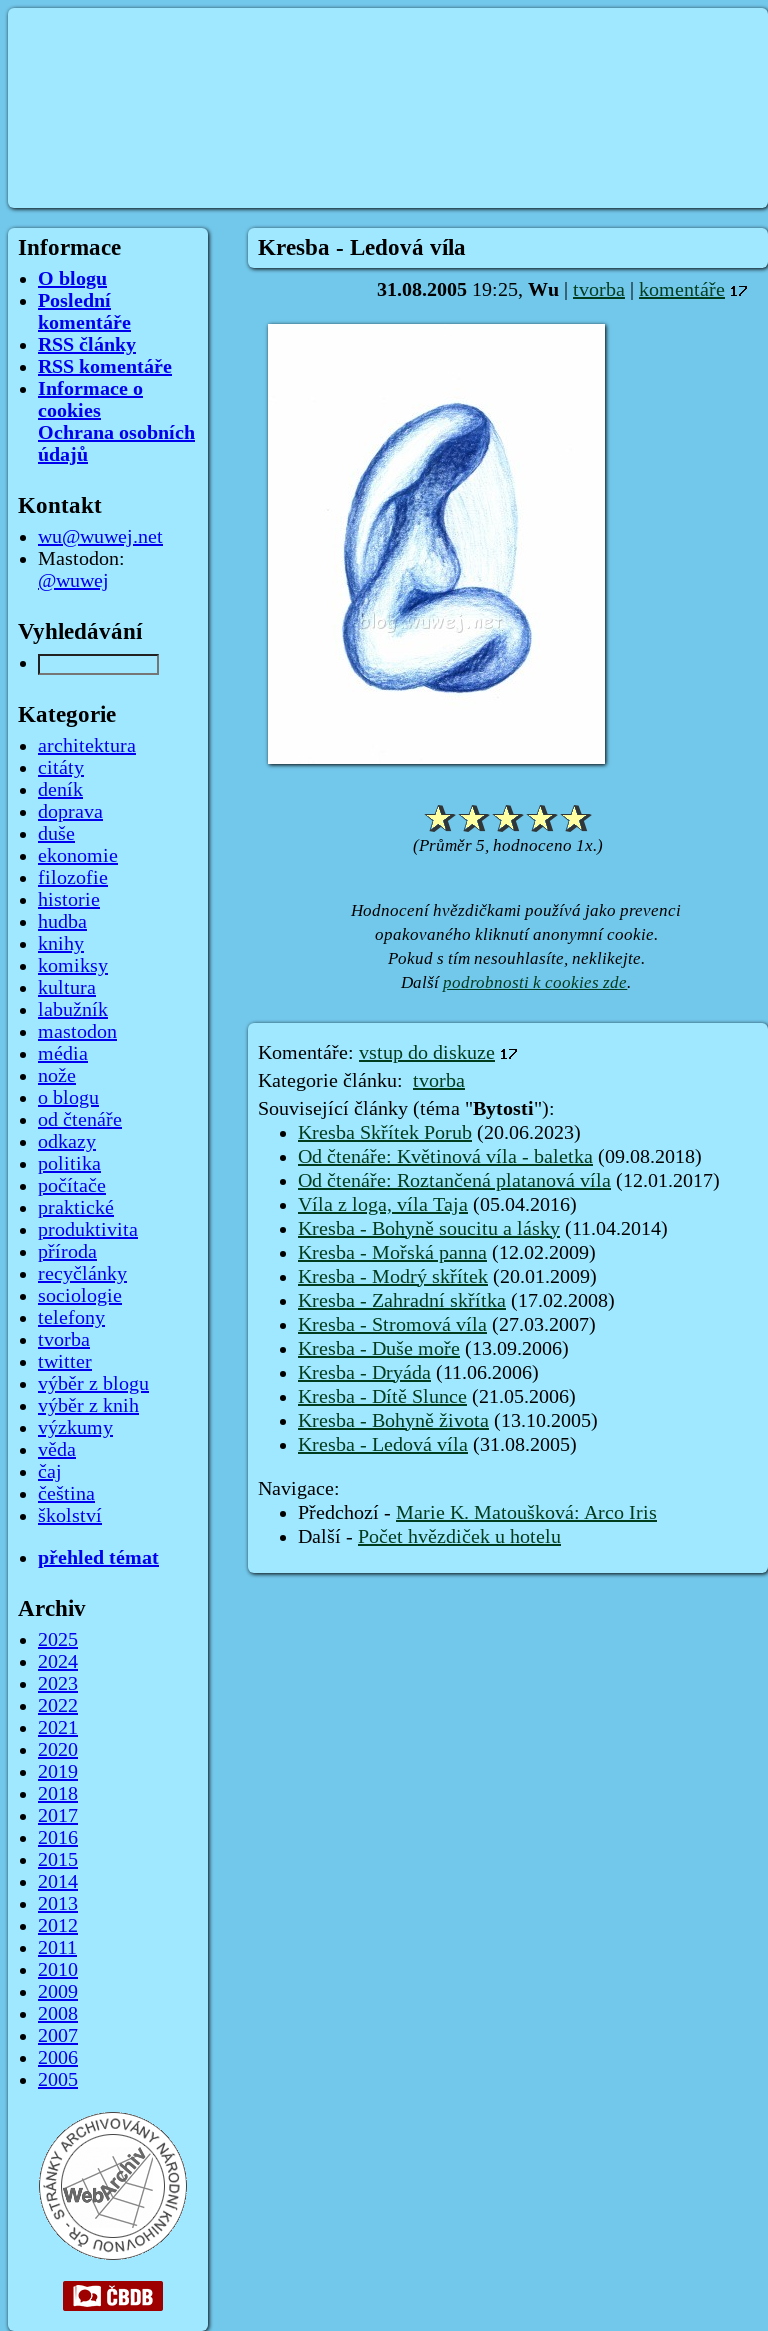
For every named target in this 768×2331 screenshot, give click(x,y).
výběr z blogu (93, 1384)
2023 (58, 1684)
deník (60, 790)
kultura (67, 988)
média (63, 1054)
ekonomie (78, 856)
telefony (71, 1318)
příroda (67, 1252)
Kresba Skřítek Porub (385, 1133)
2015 (58, 1860)
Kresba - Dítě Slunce (382, 1397)
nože (57, 1076)
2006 (58, 2058)
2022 (58, 1706)
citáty (61, 768)
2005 (58, 2080)
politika (69, 1164)
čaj (50, 1472)
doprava (70, 812)
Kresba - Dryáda (364, 1373)
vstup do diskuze (427, 1053)
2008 (58, 2014)
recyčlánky (82, 1274)
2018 (58, 1794)
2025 (58, 1640)
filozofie (73, 878)
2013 (58, 1904)
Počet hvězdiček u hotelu (459, 1537)
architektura (87, 746)
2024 (58, 1662)
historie (69, 900)
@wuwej (73, 581)
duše (56, 834)
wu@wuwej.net (100, 537)
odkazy (67, 1142)
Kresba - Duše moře (379, 1349)
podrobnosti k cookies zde (535, 982)
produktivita (88, 1230)
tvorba (599, 290)
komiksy (73, 966)
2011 (57, 1948)
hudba (62, 922)
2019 (58, 1772)
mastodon (77, 1032)
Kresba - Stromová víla (392, 1325)
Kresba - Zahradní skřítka (402, 1301)
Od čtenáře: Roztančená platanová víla (454, 1181)
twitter (65, 1362)
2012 (58, 1926)
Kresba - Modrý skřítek (393, 1277)
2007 (58, 2036)
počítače (72, 1186)
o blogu (68, 1098)
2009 (58, 1992)
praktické (76, 1208)
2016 (58, 1838)
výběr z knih (88, 1406)
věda (57, 1450)
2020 (58, 1750)
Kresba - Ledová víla (383, 1445)
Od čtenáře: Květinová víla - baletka (445, 1157)
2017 (58, 1816)
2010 (58, 1970)
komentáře (682, 290)
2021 (58, 1728)
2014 (58, 1882)
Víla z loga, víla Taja (383, 1205)
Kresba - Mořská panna (392, 1253)
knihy (61, 944)
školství (70, 1516)
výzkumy (75, 1428)
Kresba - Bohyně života (393, 1421)
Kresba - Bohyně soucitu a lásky (429, 1229)
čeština (66, 1494)
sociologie (80, 1296)
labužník (73, 1010)
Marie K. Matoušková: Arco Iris (526, 1513)
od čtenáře (80, 1120)
